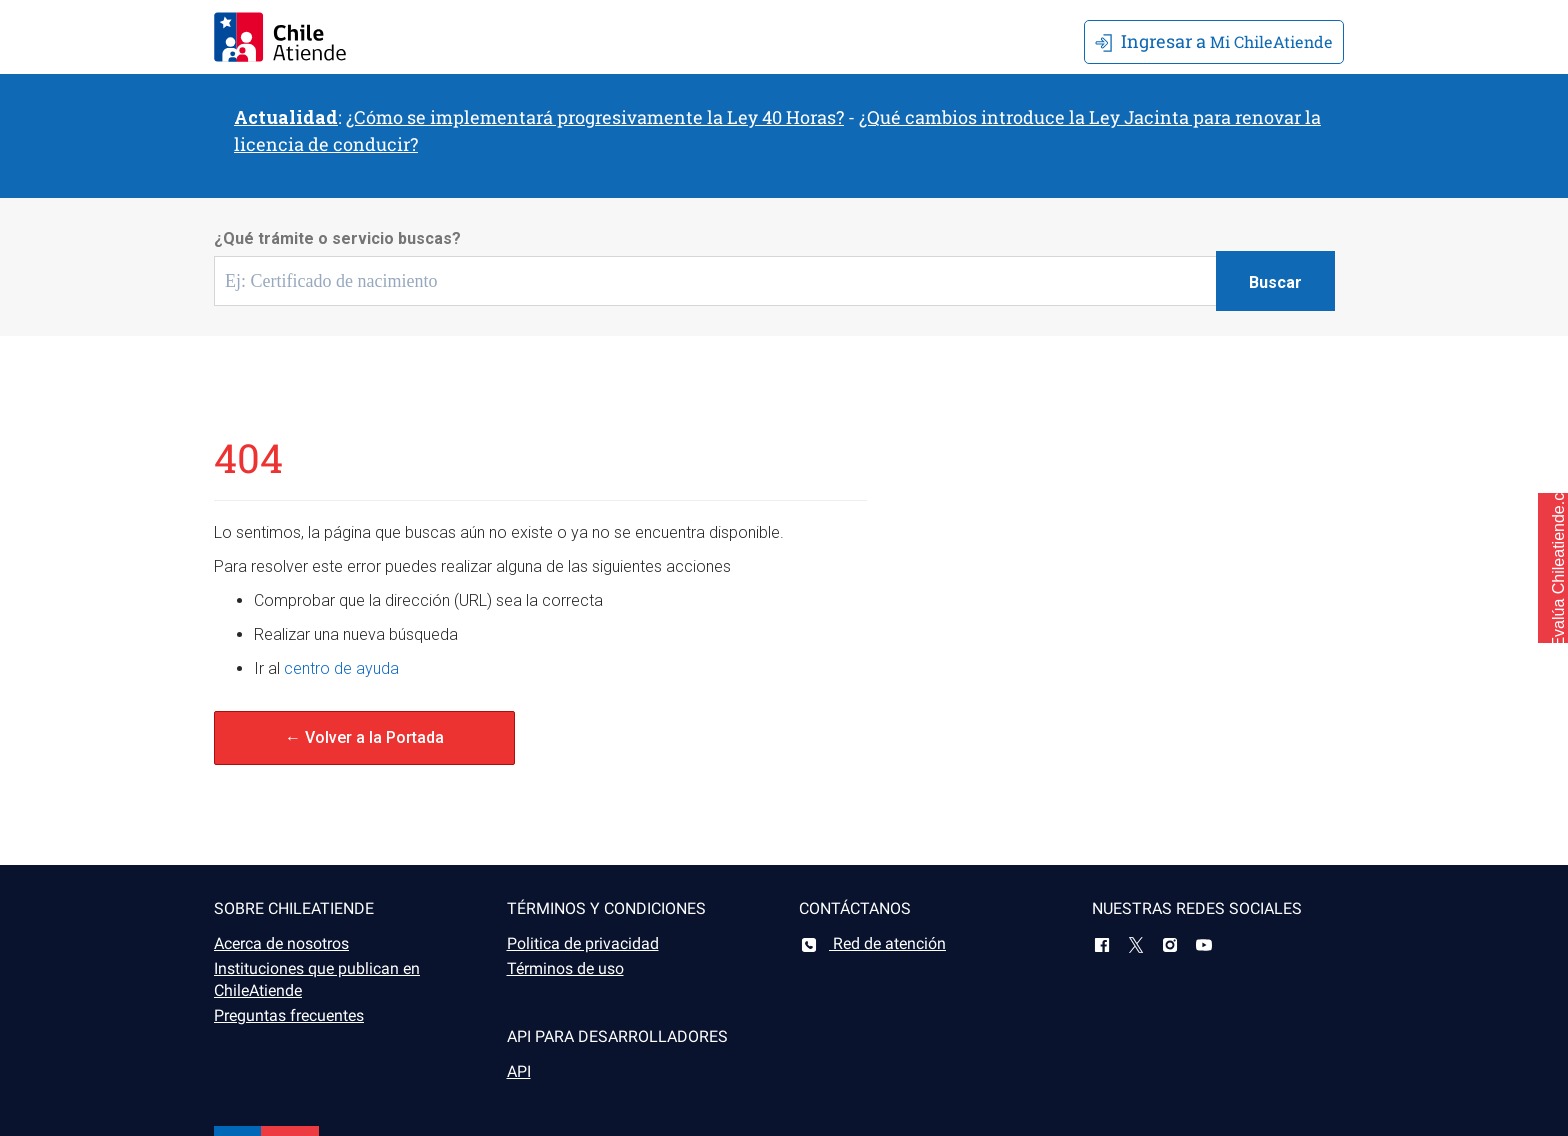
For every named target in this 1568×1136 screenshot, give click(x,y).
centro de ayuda (341, 668)
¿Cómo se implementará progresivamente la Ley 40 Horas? (595, 117)
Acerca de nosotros (281, 943)
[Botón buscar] (1275, 281)
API (519, 1071)
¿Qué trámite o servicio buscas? (337, 238)
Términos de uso (565, 968)
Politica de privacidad (583, 943)
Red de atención (872, 943)
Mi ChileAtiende (1214, 41)
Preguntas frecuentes (289, 1015)
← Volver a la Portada (364, 737)
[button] (1553, 568)
